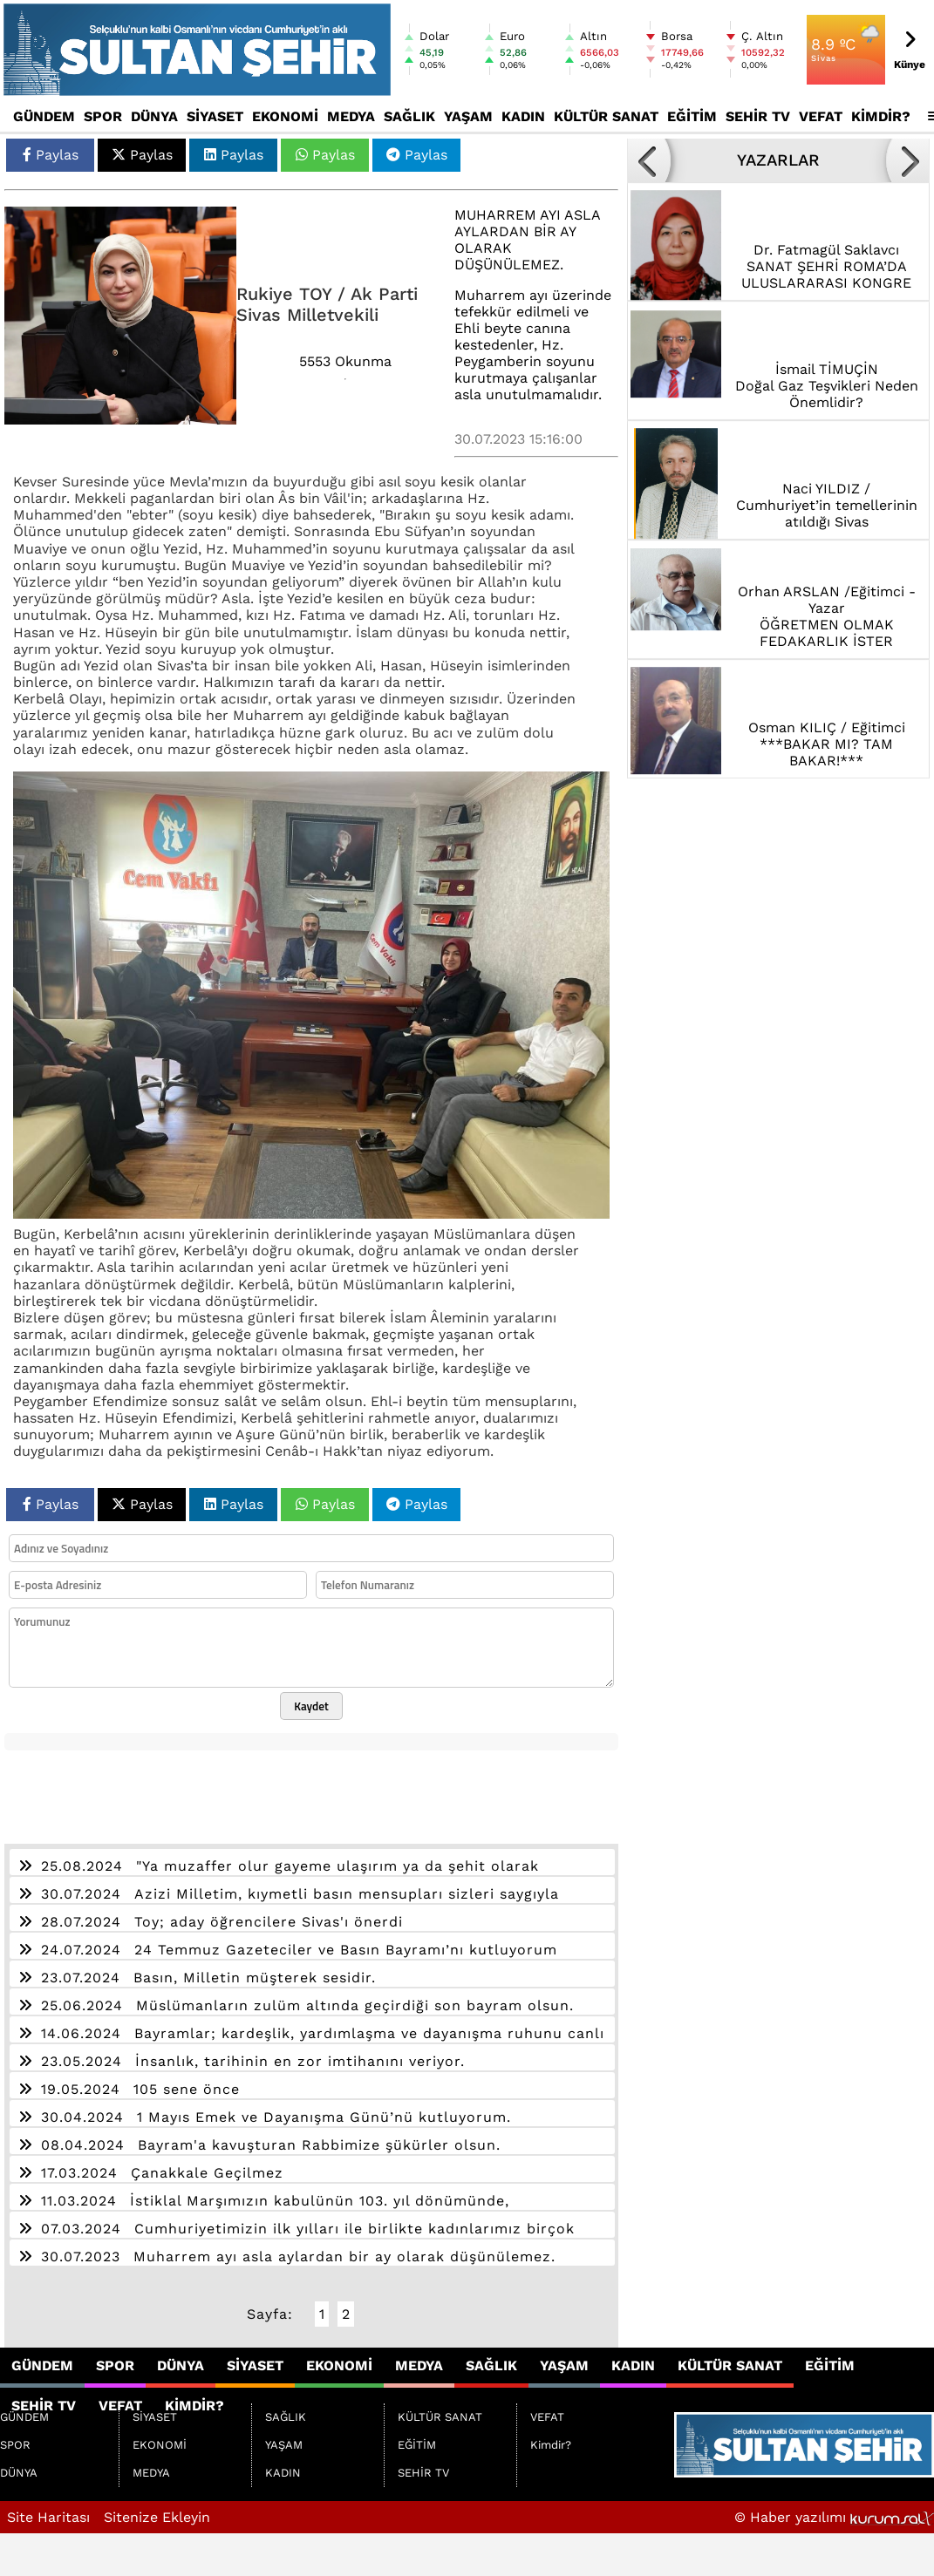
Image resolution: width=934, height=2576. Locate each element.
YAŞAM (468, 116)
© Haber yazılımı (834, 2517)
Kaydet (311, 1706)
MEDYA (351, 116)
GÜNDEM (44, 116)
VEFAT (820, 116)
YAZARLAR (778, 160)
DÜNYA (154, 116)
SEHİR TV (758, 116)
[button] (649, 160)
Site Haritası (48, 2517)
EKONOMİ (285, 116)
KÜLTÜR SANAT (606, 116)
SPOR (103, 116)
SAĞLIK (409, 116)
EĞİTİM (692, 116)
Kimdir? (880, 116)
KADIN (523, 116)
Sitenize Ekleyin (157, 2517)
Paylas (50, 154)
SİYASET (215, 116)
